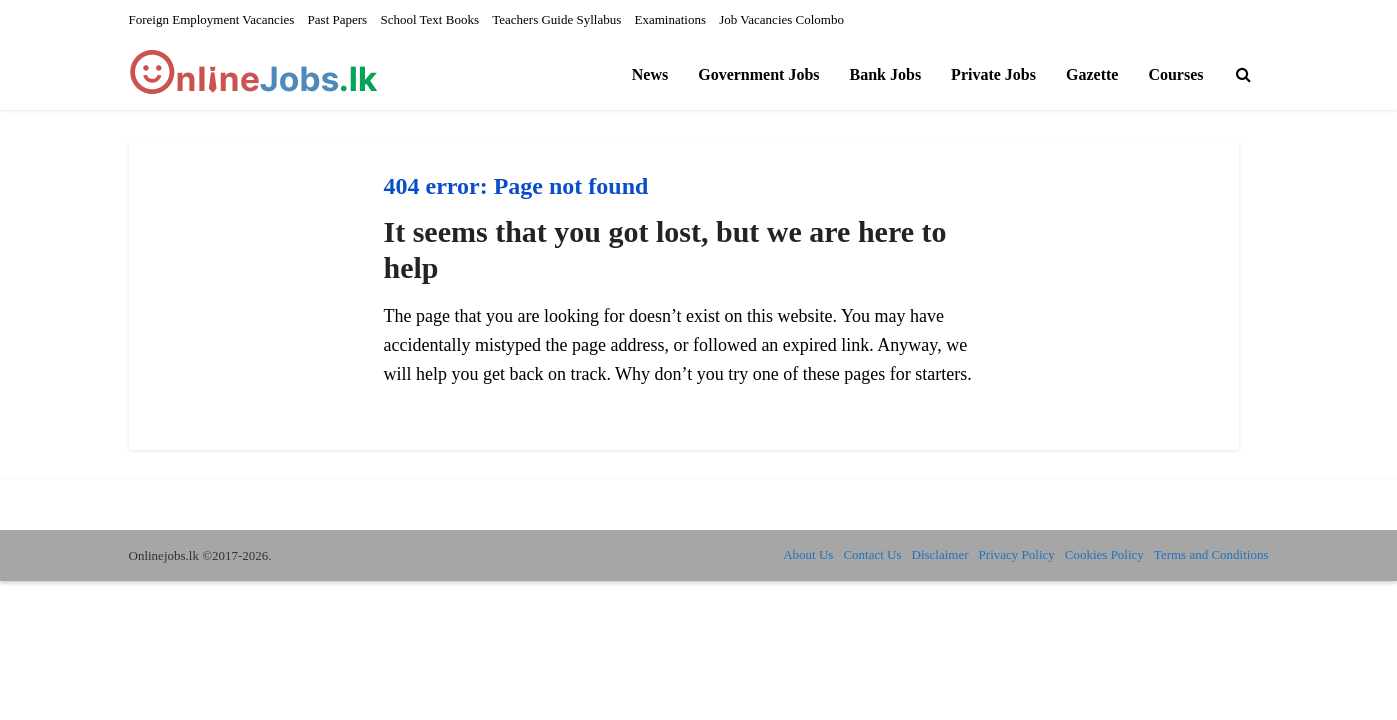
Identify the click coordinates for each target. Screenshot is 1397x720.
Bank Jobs (886, 74)
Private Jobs (993, 74)
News (650, 74)
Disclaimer (940, 554)
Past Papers (338, 19)
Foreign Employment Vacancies (212, 19)
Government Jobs (758, 74)
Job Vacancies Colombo (781, 19)
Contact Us (872, 554)
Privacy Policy (1017, 554)
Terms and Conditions (1211, 554)
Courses (1175, 74)
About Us (808, 554)
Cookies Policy (1104, 554)
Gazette (1092, 74)
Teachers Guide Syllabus (556, 19)
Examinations (671, 19)
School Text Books (429, 19)
